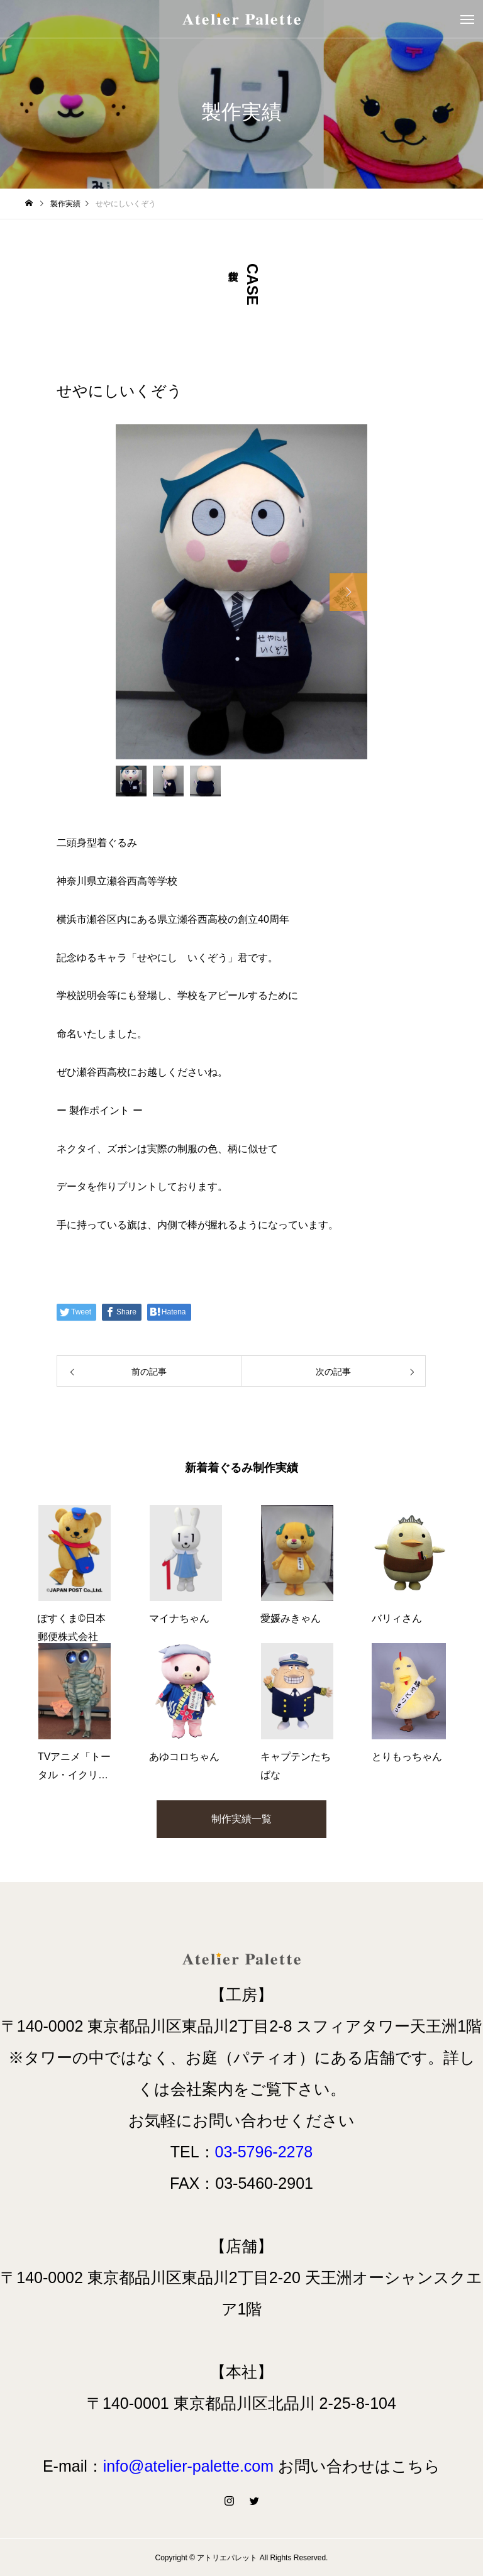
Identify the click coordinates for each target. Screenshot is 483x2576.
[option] (241, 591)
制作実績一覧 (241, 1819)
